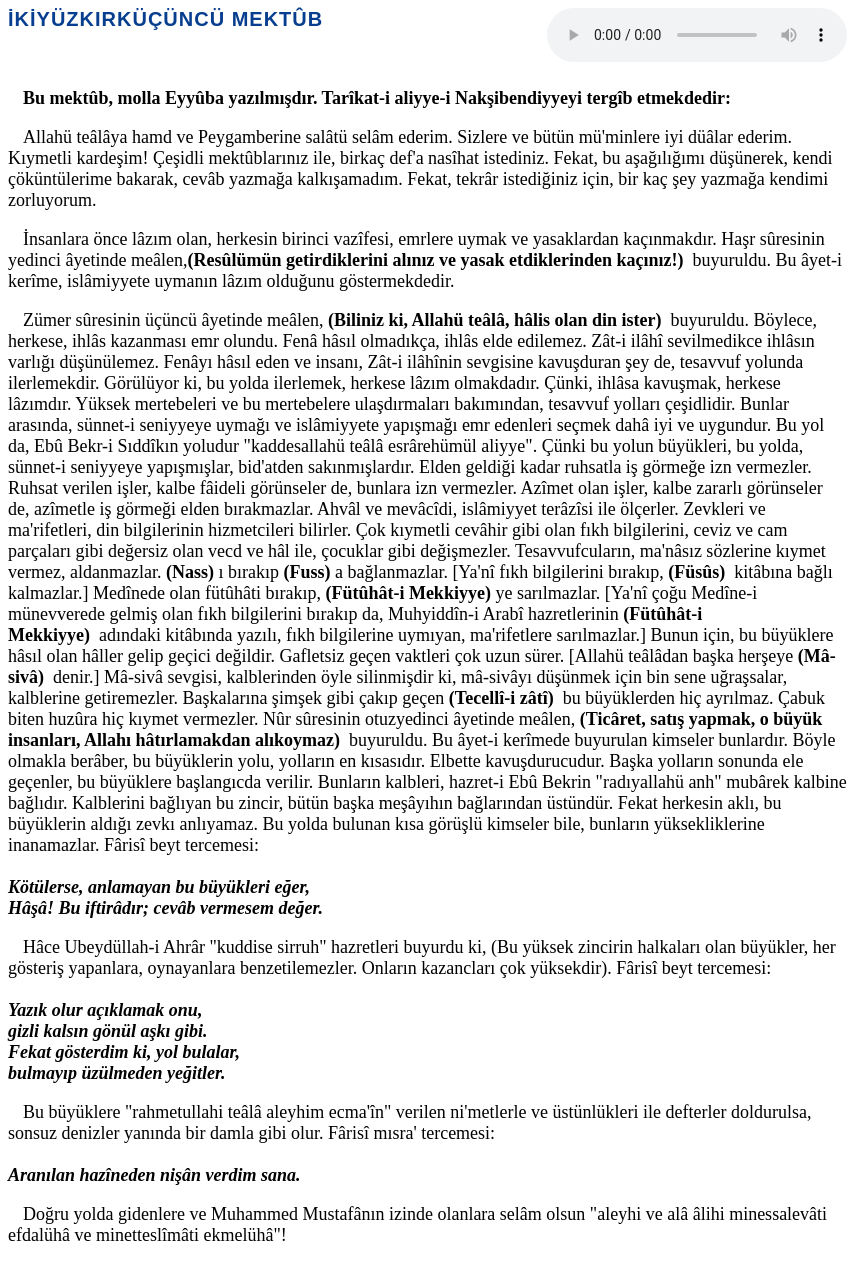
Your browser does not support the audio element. (697, 35)
